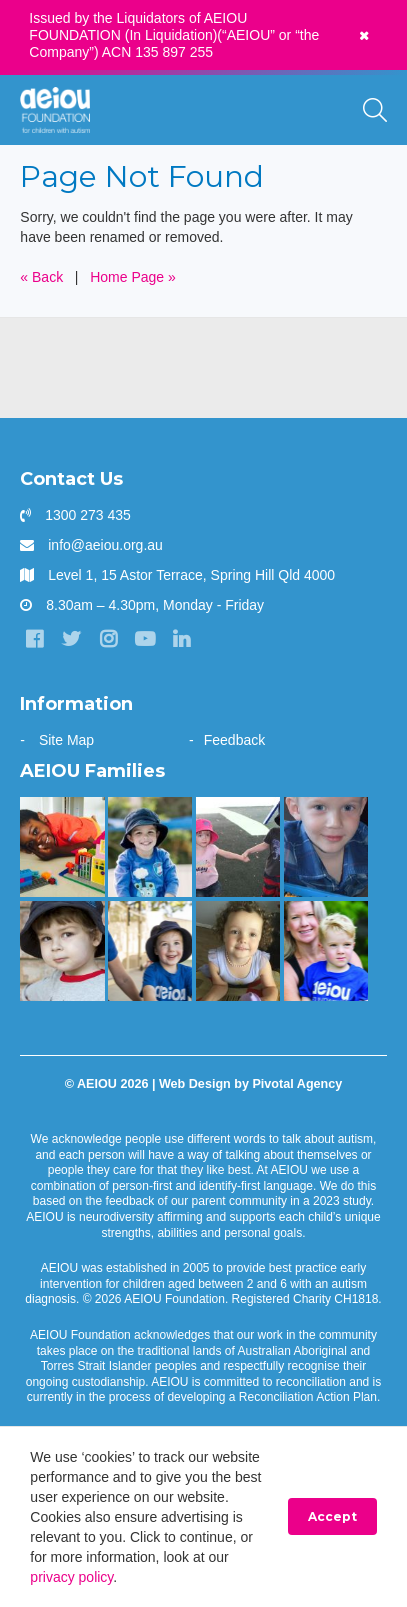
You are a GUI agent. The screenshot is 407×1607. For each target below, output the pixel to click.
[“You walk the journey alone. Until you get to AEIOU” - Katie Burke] (326, 951)
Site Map (66, 740)
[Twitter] (71, 639)
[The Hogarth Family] (238, 847)
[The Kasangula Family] (62, 847)
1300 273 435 (88, 515)
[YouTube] (145, 639)
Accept (332, 1516)
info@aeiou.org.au (105, 545)
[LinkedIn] (182, 639)
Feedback (234, 740)
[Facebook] (34, 639)
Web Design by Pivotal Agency (250, 1084)
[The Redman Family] (326, 847)
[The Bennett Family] (150, 847)
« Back (41, 277)
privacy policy (71, 1577)
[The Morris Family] (238, 951)
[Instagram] (108, 639)
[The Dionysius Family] (62, 951)
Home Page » (133, 277)
